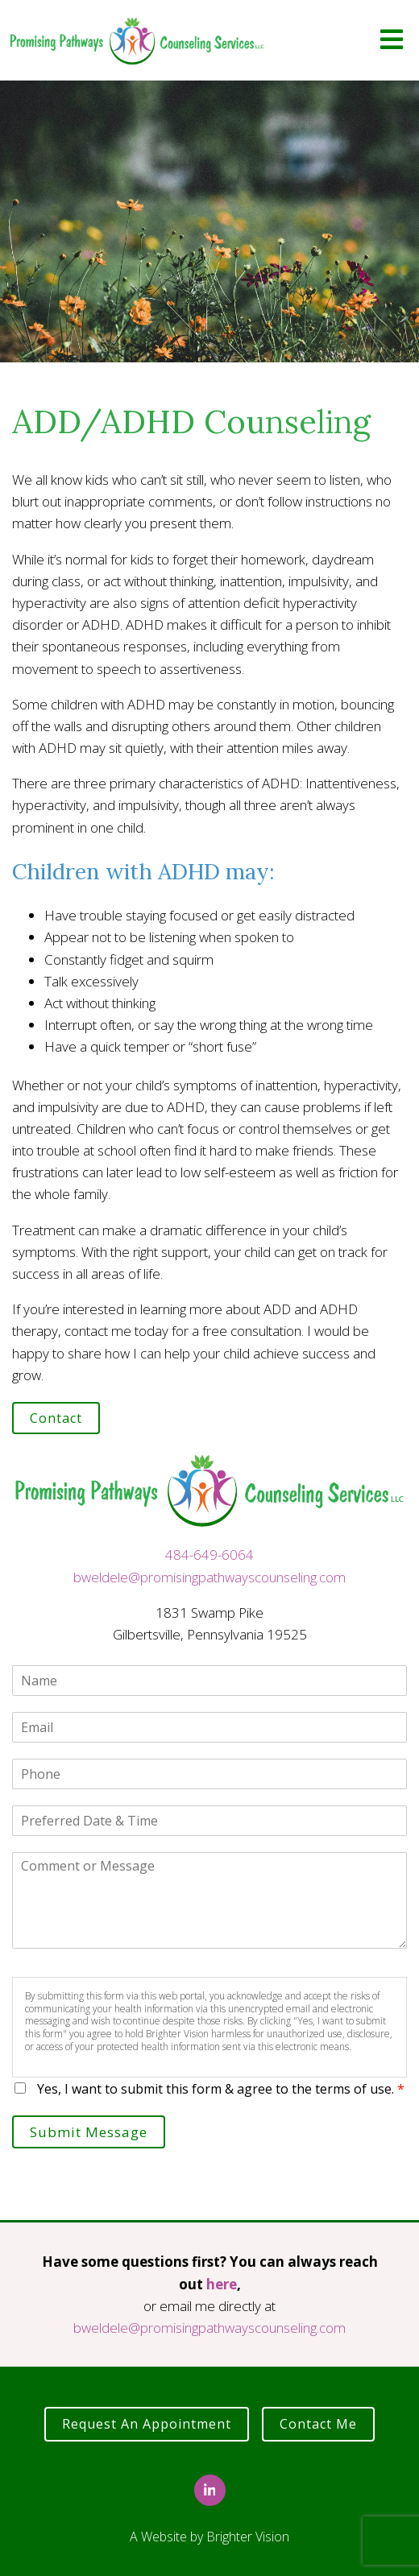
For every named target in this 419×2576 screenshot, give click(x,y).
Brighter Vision (247, 2536)
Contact (56, 1418)
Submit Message (88, 2132)
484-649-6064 (209, 1554)
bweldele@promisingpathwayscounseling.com (209, 1577)
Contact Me (318, 2424)
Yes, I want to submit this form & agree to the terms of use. (220, 2089)
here (221, 2284)
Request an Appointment (146, 2424)
